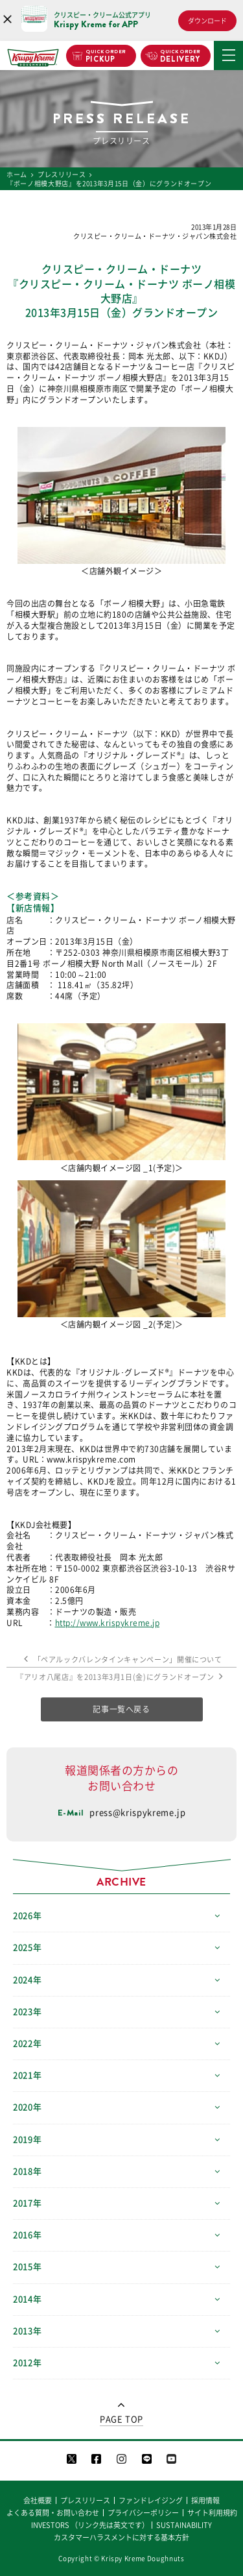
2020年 (27, 2107)
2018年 (27, 2171)
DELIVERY (180, 56)
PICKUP (106, 56)
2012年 (27, 2363)
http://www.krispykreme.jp (107, 1623)
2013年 (27, 2331)
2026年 (27, 1916)
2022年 (27, 2043)
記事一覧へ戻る (121, 1709)
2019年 (27, 2139)
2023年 (27, 2012)
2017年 (27, 2203)
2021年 (27, 2075)
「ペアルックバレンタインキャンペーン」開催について (121, 1659)
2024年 (27, 1980)
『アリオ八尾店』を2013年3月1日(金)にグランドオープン (121, 1677)
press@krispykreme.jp (137, 1812)
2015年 (27, 2267)
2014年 (27, 2299)
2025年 (27, 1947)
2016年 (27, 2235)
